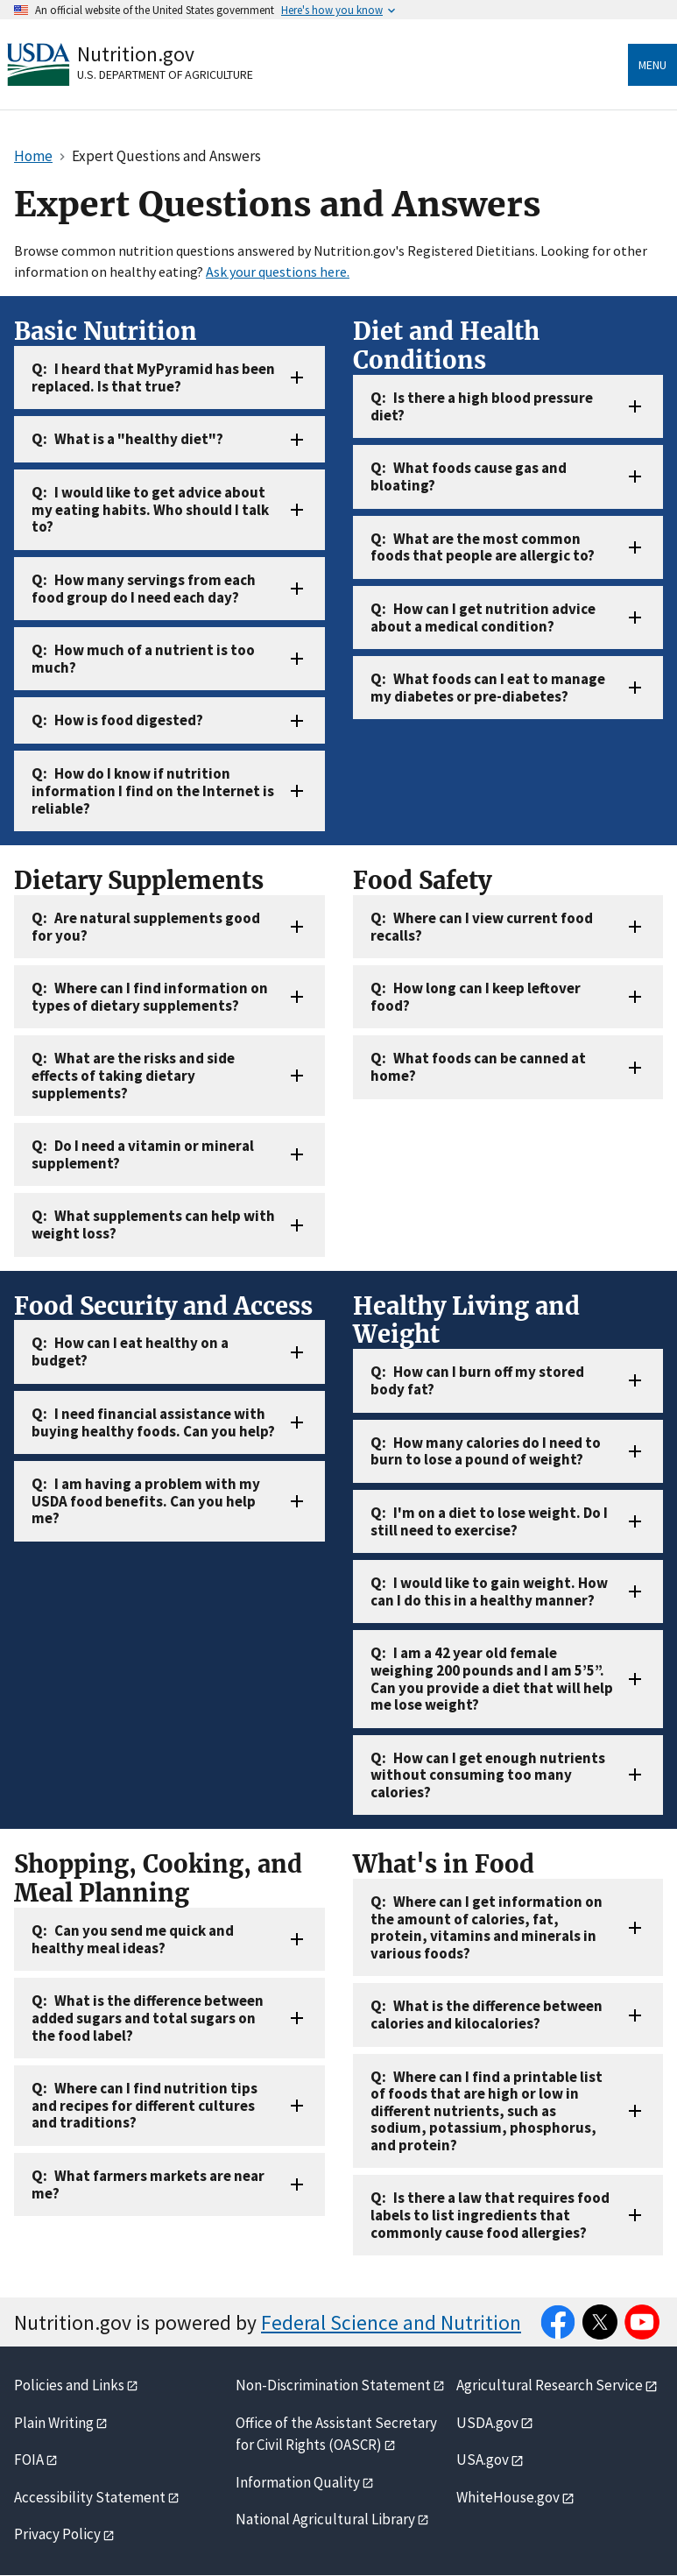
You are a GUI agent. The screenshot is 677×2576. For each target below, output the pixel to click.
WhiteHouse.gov (508, 2497)
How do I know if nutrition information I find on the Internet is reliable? (153, 790)
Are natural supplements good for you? (146, 926)
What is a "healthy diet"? (138, 438)
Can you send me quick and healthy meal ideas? (133, 1939)
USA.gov (482, 2459)
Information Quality (298, 2482)
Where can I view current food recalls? (481, 926)
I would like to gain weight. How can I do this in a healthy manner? (489, 1591)
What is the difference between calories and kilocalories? (486, 2014)
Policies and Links (69, 2385)
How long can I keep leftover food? (475, 996)
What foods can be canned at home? (478, 1066)
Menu (652, 65)
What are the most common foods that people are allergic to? (482, 547)
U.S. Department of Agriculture (165, 74)
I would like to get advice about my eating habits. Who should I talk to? (150, 509)
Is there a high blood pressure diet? (481, 406)
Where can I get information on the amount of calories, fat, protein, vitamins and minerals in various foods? (486, 1927)
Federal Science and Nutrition (391, 2322)
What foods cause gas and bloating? (468, 476)
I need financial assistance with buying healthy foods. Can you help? (153, 1422)
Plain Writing (54, 2422)
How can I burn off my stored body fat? (477, 1380)
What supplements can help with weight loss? (153, 1224)
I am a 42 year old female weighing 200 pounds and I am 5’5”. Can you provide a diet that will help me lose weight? (491, 1678)
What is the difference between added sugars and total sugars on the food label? (148, 2017)
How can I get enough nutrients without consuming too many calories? (487, 1775)
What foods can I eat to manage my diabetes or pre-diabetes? (487, 687)
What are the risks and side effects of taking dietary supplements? (133, 1075)
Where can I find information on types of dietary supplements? (150, 996)
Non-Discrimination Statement (333, 2385)
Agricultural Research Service (549, 2385)
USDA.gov (487, 2422)
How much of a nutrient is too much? (143, 658)
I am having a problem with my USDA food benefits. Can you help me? (146, 1501)
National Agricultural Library (325, 2519)
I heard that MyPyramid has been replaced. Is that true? (153, 377)
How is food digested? (128, 720)
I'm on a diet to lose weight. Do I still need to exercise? (489, 1521)
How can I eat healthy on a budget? (130, 1351)
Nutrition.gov (135, 54)
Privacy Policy (57, 2534)
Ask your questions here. (277, 271)
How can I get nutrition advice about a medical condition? (483, 617)
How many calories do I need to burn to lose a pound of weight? (485, 1451)
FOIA (29, 2459)
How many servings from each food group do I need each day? (144, 588)
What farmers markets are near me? (148, 2184)
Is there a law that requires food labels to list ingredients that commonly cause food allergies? (490, 2214)
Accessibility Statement (90, 2497)
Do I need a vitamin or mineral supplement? (143, 1154)
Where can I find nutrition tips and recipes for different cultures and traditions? (144, 2105)
